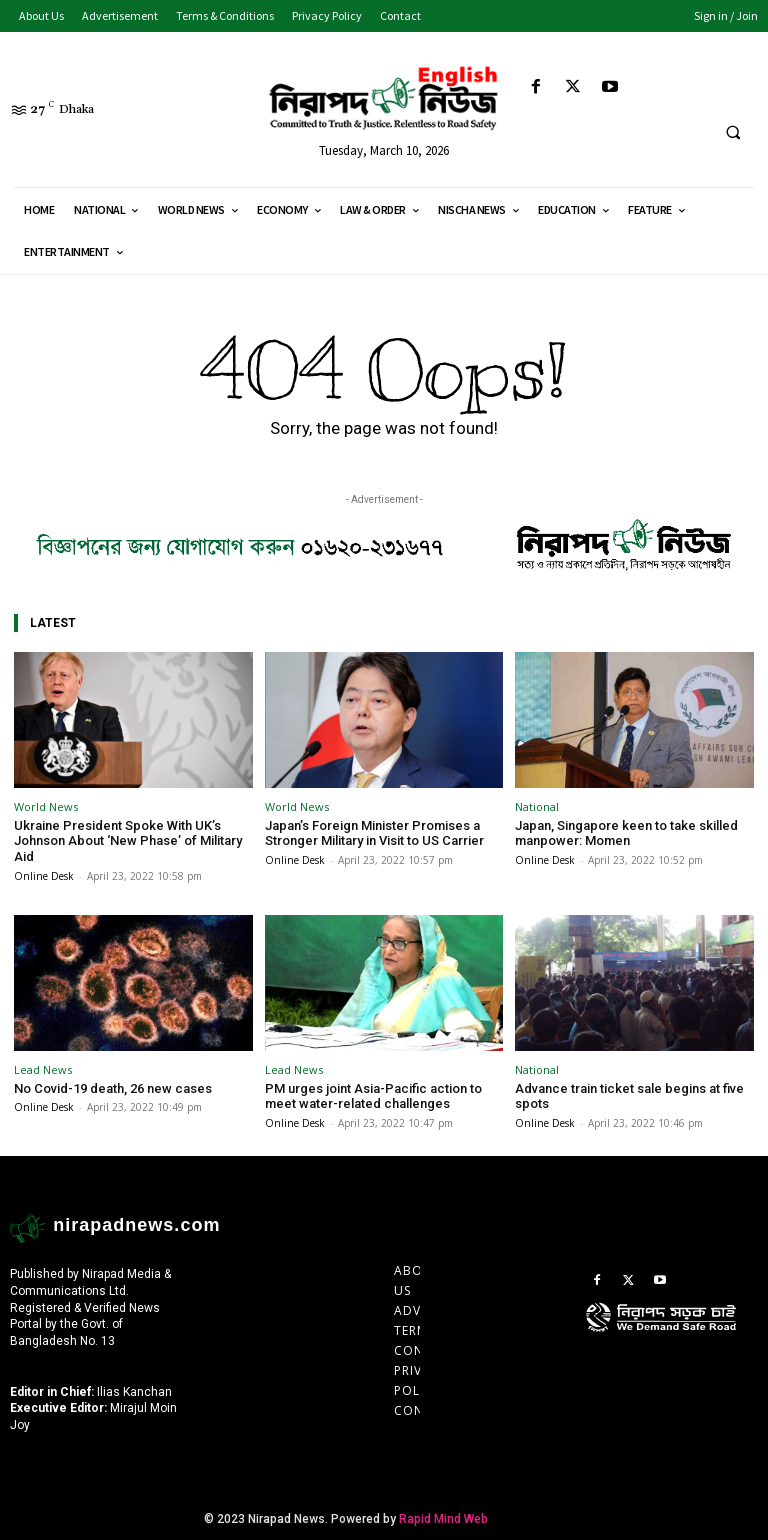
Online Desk (44, 875)
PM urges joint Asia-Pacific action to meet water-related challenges (373, 1095)
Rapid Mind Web (443, 1519)
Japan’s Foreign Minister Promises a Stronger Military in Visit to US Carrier (374, 833)
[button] (733, 133)
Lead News (43, 1068)
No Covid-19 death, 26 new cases (113, 1087)
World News (46, 806)
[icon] (672, 1337)
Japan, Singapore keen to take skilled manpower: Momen (626, 833)
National (537, 806)
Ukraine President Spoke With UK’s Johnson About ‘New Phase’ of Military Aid (128, 841)
